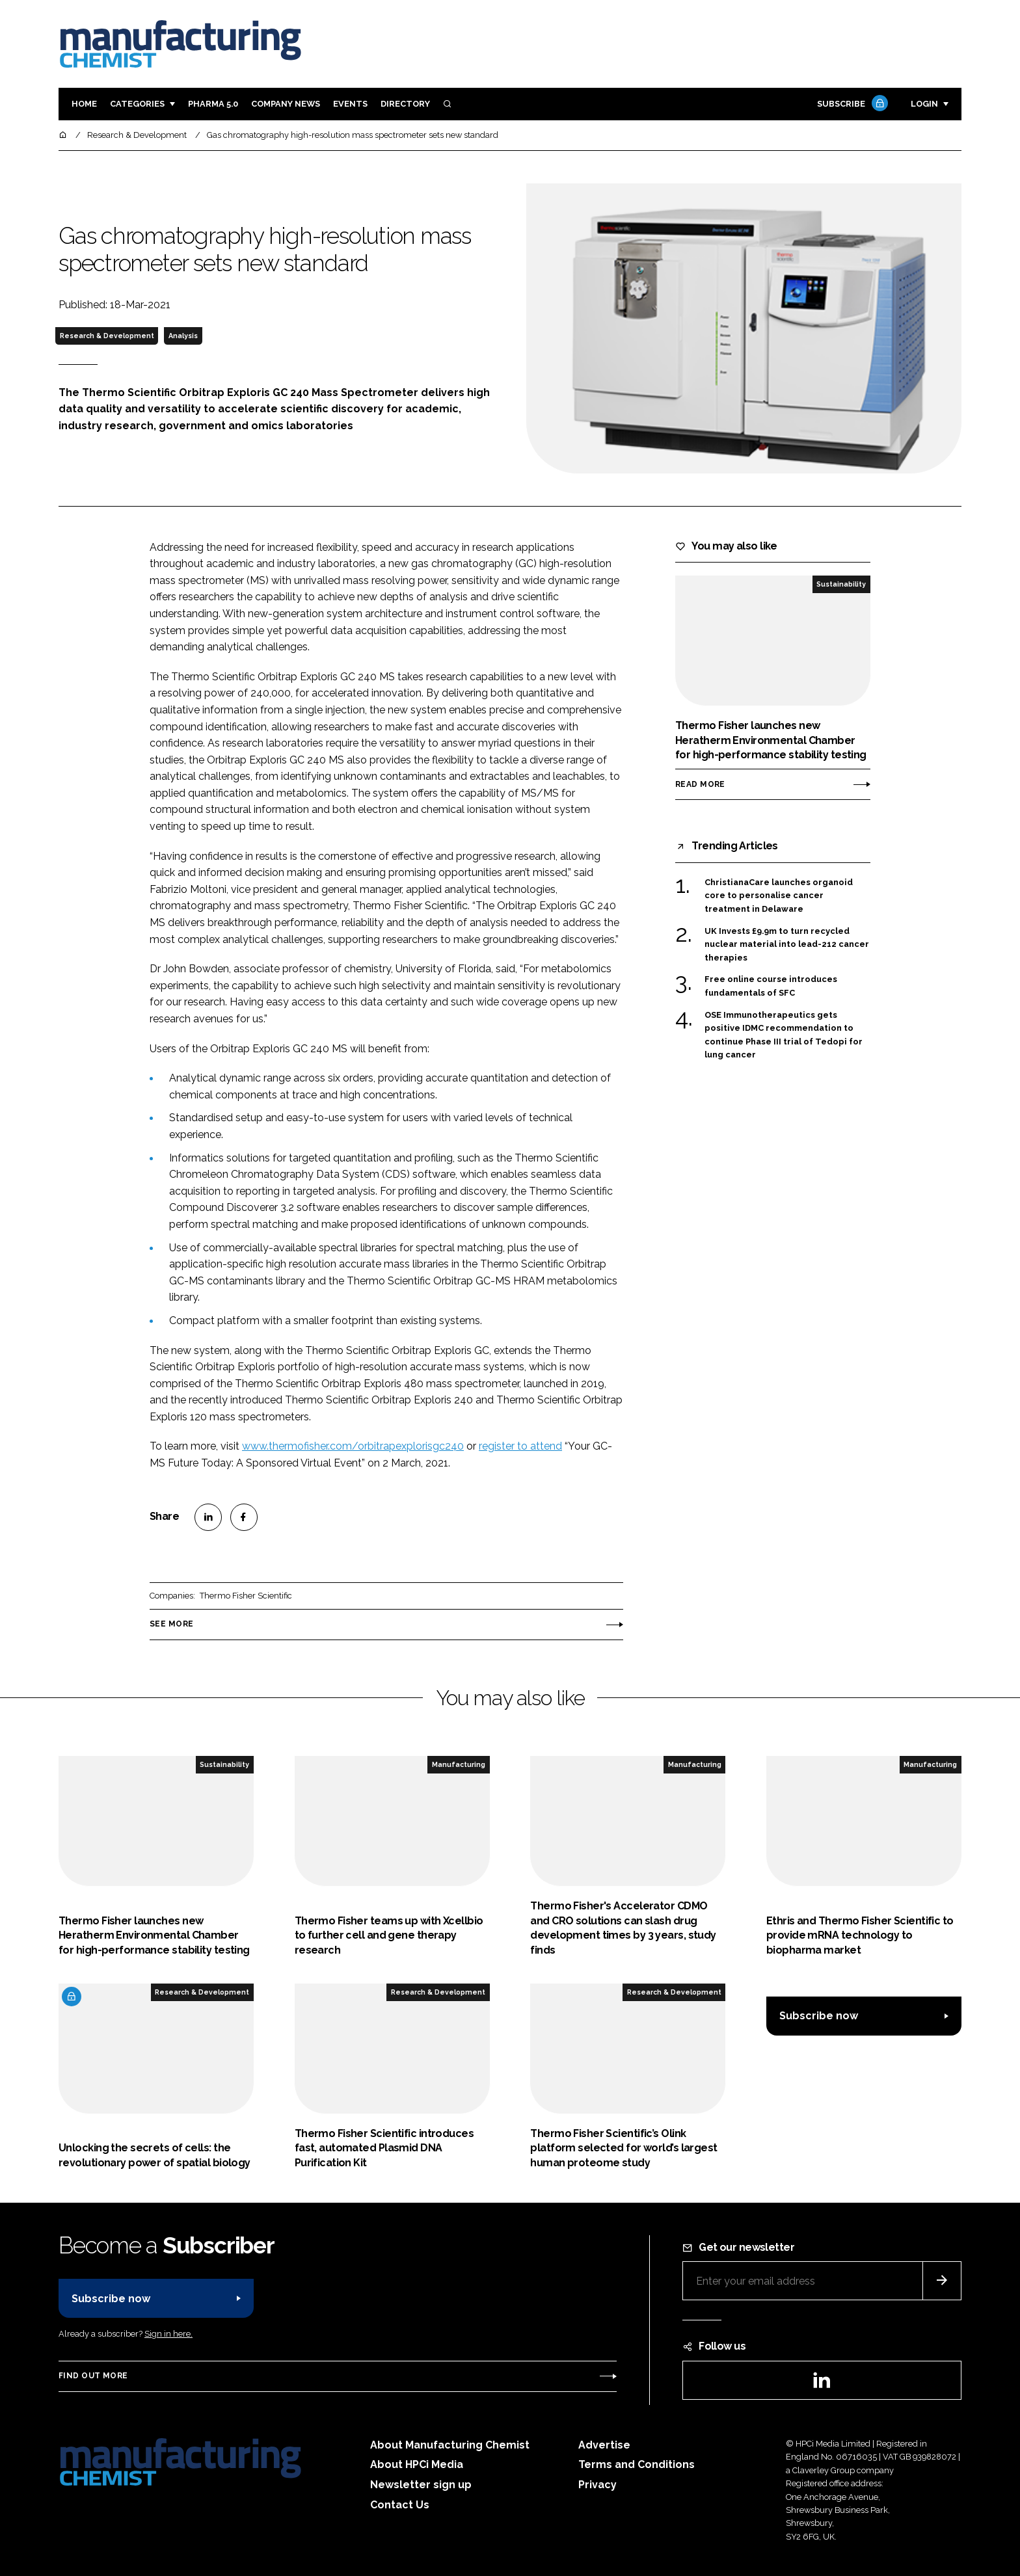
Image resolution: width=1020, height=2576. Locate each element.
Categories (137, 104)
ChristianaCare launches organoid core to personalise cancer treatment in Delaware (779, 896)
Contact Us (399, 2505)
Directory (405, 104)
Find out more (93, 2375)
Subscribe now (818, 2016)
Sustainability (841, 584)
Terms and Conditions (636, 2464)
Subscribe (851, 104)
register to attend (520, 1446)
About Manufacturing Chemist (450, 2445)
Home (84, 104)
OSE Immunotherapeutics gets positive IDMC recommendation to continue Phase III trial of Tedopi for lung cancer (784, 1035)
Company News (285, 104)
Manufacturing (458, 1764)
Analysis (183, 335)
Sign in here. (168, 2334)
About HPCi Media (416, 2464)
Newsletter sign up (421, 2484)
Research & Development (107, 335)
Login (924, 104)
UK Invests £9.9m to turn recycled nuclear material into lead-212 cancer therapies (787, 944)
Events (350, 104)
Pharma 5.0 (213, 104)
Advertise (604, 2445)
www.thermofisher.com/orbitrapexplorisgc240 (353, 1446)
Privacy (597, 2484)
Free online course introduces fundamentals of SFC (771, 985)
